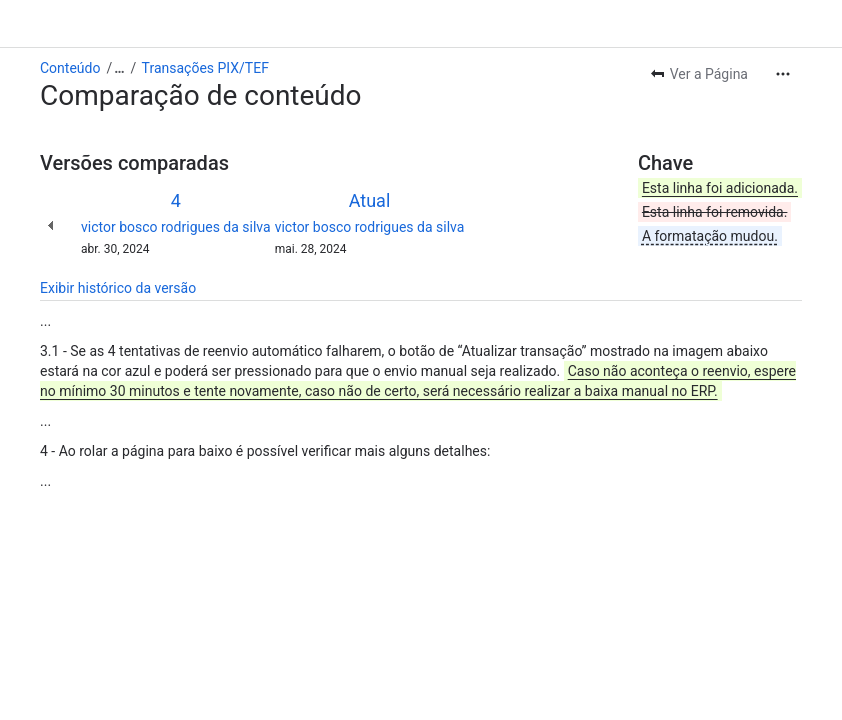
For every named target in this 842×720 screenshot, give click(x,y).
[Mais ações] (783, 74)
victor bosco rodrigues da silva (176, 227)
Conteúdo (70, 68)
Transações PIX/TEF (205, 68)
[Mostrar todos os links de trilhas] (119, 68)
